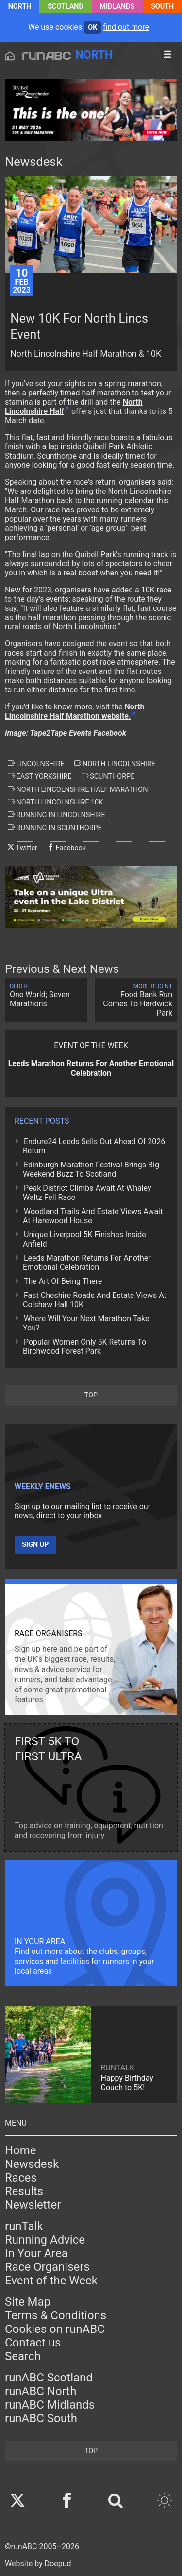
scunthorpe (108, 776)
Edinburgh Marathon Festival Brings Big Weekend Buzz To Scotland (91, 1169)
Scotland (65, 6)
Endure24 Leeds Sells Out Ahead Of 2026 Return (94, 1146)
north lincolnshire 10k (55, 802)
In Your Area (36, 2253)
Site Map (27, 2302)
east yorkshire (40, 776)
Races (21, 2177)
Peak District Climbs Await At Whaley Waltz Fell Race (87, 1192)
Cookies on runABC (55, 2329)
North (20, 6)
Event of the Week (51, 2280)
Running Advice (45, 2240)
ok (92, 27)
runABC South (41, 2418)
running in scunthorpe (55, 827)
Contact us (33, 2342)
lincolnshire (36, 763)
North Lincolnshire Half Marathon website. (75, 711)
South (162, 6)
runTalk (24, 2226)
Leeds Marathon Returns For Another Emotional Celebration (87, 1262)
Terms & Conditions (55, 2315)
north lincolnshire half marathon (78, 789)
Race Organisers (47, 2267)
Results (24, 2191)
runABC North (40, 2391)
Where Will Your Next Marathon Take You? (86, 1323)
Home (20, 2150)
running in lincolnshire (56, 814)
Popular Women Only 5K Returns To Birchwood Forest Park (84, 1346)
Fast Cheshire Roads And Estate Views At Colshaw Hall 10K (94, 1300)
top (91, 1395)
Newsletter (33, 2205)
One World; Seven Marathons (46, 995)
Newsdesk (32, 2164)
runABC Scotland (49, 2377)
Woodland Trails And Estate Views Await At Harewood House (93, 1216)
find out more (126, 27)
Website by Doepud (38, 2563)
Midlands (116, 6)
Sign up (35, 1545)
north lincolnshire (114, 763)
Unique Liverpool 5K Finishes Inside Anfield (84, 1239)
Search (23, 2356)
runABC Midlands (50, 2405)
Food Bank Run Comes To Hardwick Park (136, 1000)
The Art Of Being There (63, 1281)
